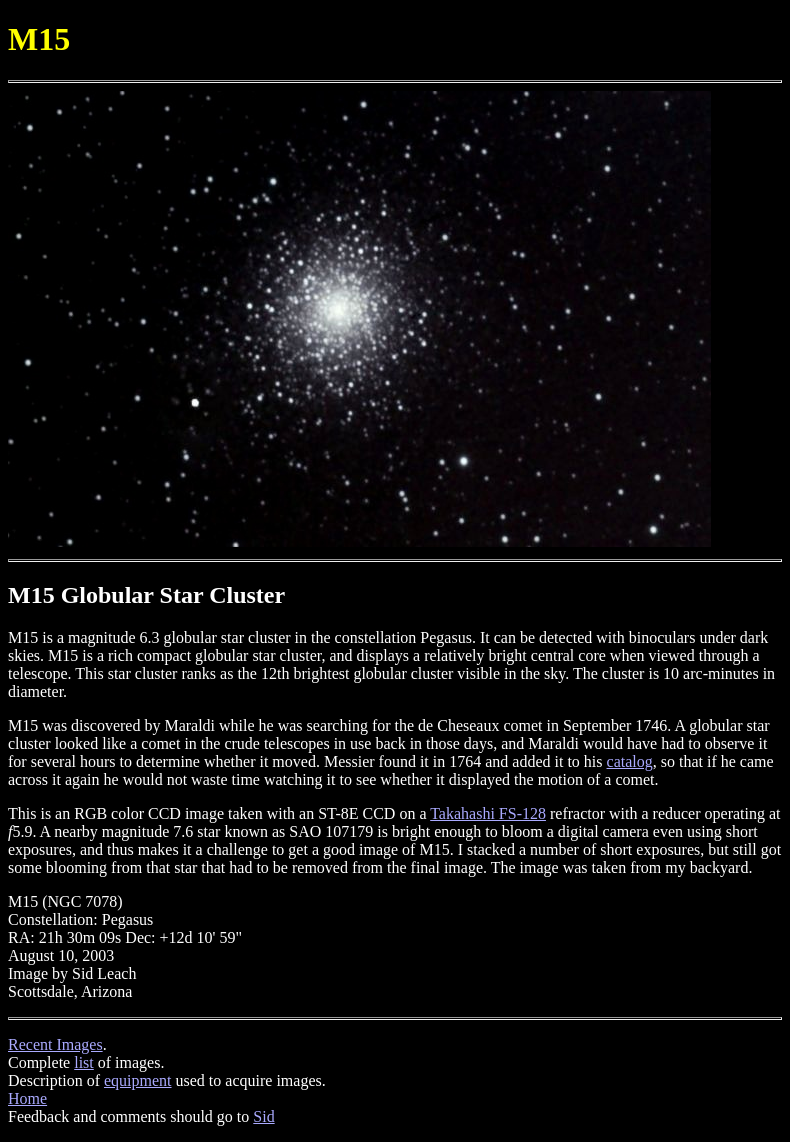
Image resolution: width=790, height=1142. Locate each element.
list (84, 1062)
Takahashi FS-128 (488, 813)
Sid (263, 1116)
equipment (138, 1080)
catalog (630, 761)
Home (27, 1098)
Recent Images (55, 1044)
